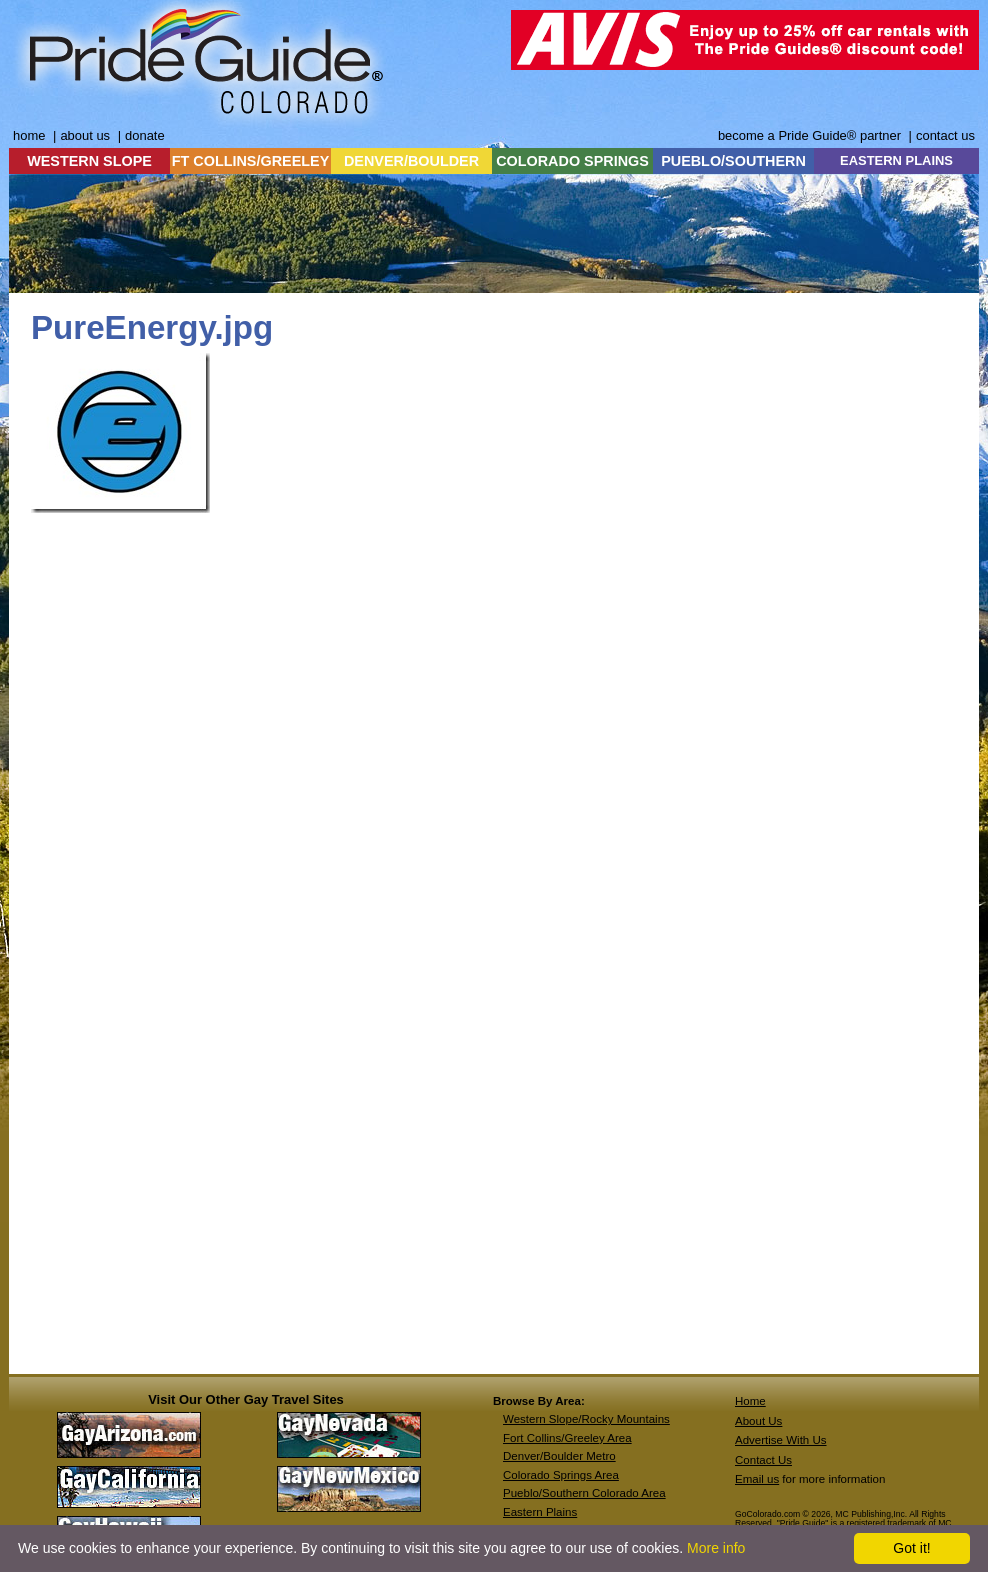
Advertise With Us (781, 1440)
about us (85, 135)
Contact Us (763, 1460)
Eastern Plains (540, 1512)
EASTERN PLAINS (896, 160)
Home (750, 1401)
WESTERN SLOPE (89, 161)
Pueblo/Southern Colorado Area (584, 1493)
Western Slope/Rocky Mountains (586, 1419)
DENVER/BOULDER (411, 161)
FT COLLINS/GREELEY (251, 161)
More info (716, 1548)
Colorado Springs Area (561, 1475)
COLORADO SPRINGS (572, 161)
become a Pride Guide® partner (809, 135)
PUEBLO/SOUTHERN (733, 161)
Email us (757, 1479)
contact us (945, 135)
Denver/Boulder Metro (559, 1456)
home (29, 135)
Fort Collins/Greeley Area (567, 1438)
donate (145, 135)
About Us (758, 1421)
